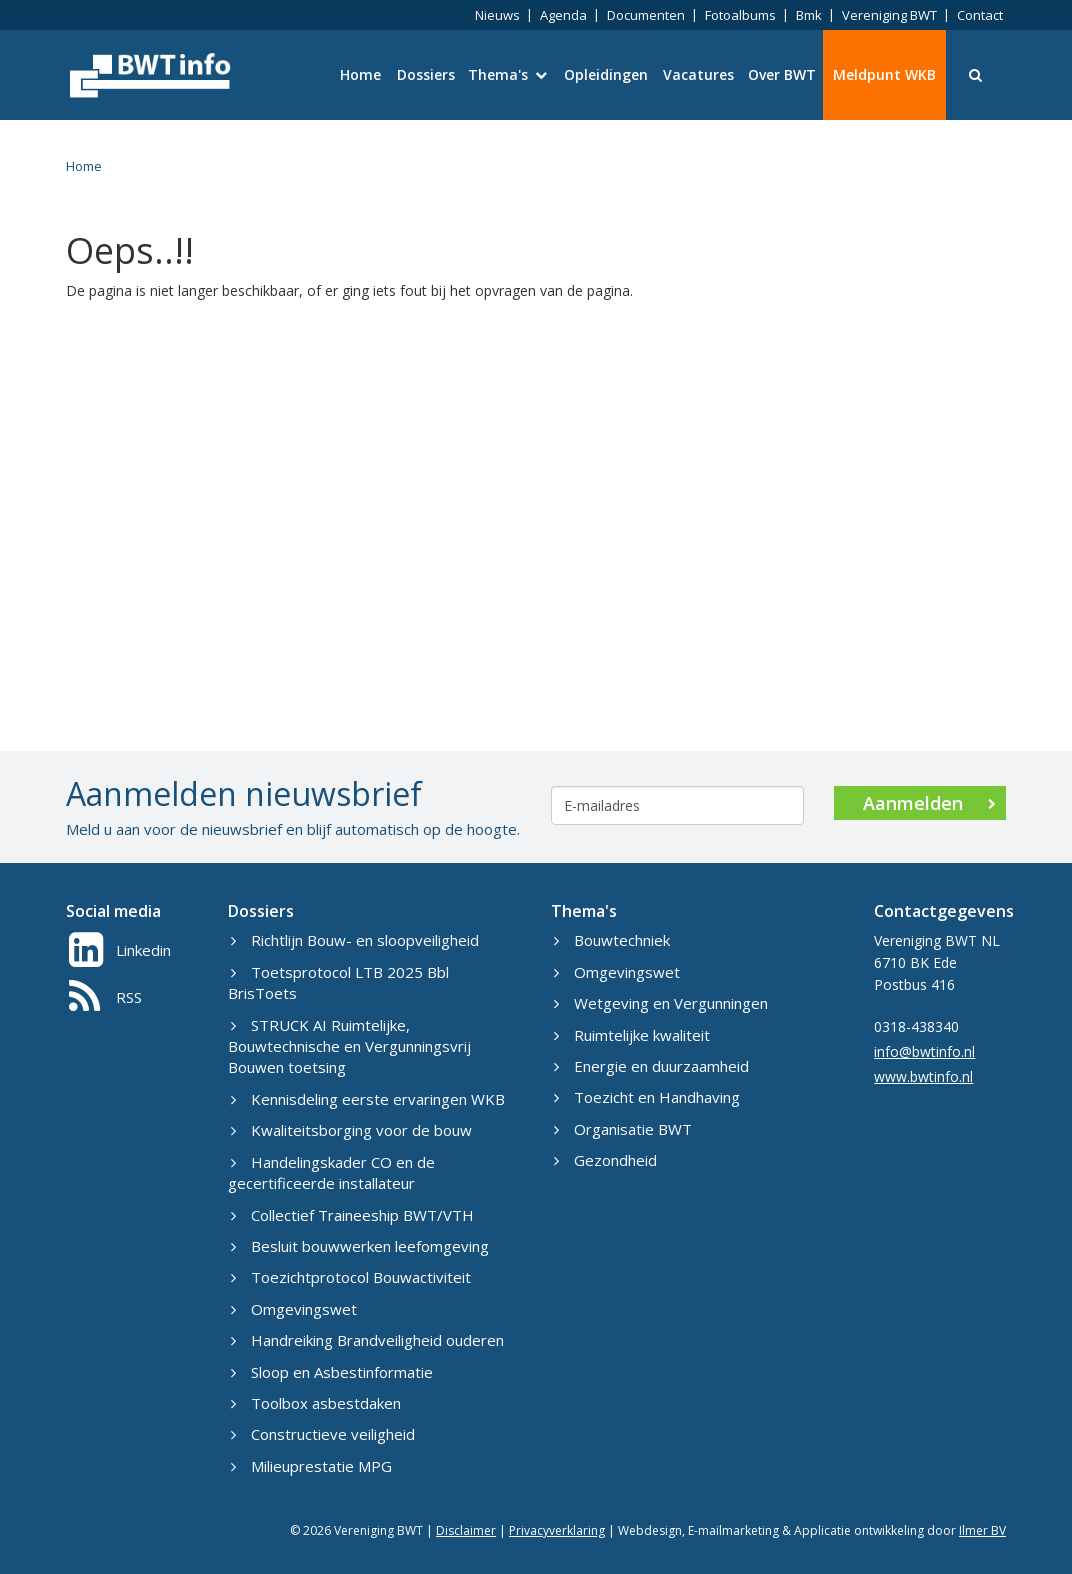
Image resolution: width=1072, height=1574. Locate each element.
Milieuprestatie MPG (311, 1466)
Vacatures (698, 74)
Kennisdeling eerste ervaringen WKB (368, 1099)
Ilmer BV (982, 1530)
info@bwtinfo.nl (924, 1051)
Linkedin (120, 950)
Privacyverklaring (557, 1530)
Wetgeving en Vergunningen (661, 1003)
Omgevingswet (294, 1309)
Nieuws (497, 15)
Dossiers (426, 74)
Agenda (563, 15)
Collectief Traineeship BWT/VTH (352, 1215)
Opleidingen (606, 74)
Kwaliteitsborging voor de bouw (351, 1130)
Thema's (507, 74)
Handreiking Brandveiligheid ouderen (367, 1340)
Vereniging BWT (889, 15)
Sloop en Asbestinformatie (332, 1372)
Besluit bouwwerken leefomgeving (360, 1246)
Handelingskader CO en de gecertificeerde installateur (331, 1172)
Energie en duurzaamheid (651, 1066)
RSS (105, 997)
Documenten (646, 15)
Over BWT (782, 74)
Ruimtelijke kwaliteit (632, 1035)
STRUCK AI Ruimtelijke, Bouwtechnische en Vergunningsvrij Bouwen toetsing (349, 1046)
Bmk (809, 15)
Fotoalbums (740, 15)
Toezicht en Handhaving (647, 1097)
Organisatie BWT (623, 1129)
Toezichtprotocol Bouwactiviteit (351, 1277)
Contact (980, 15)
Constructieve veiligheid (323, 1434)
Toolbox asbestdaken (316, 1403)
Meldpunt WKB (884, 74)
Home (360, 74)
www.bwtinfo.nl (923, 1076)
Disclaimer (466, 1530)
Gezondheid (605, 1160)
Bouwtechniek (612, 940)
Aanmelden (929, 803)
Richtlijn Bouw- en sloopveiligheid (355, 940)
